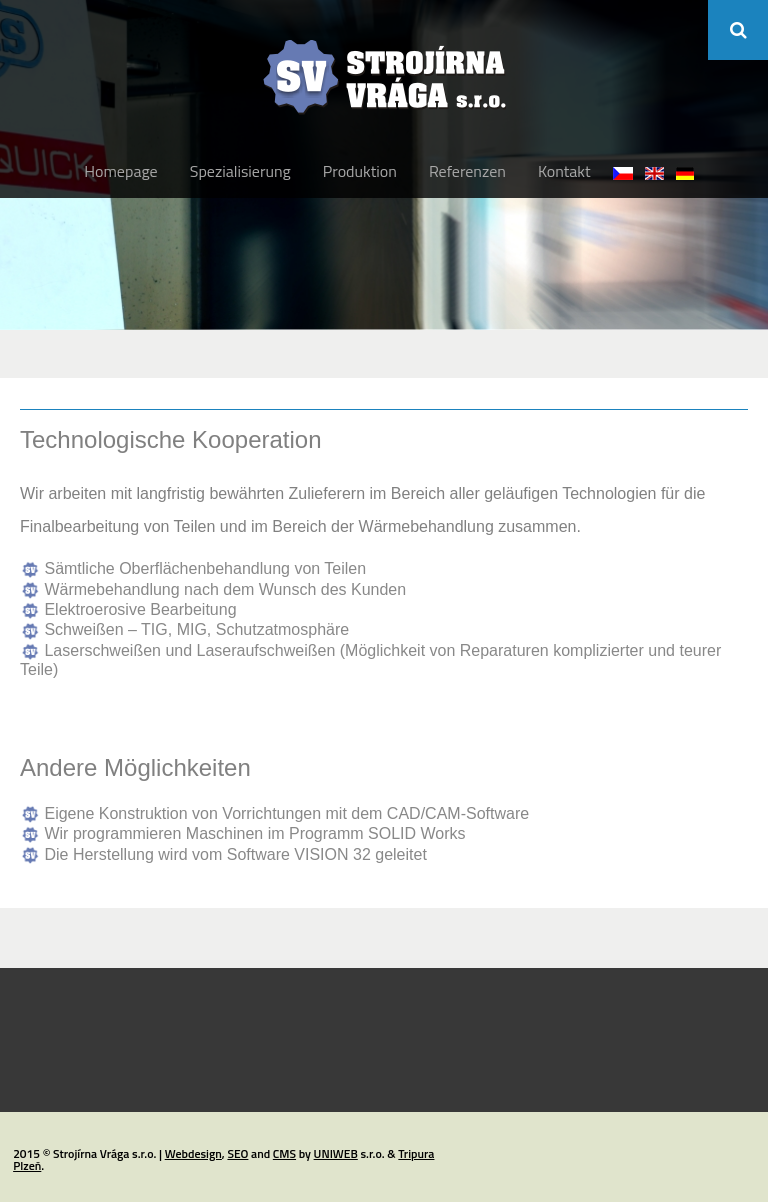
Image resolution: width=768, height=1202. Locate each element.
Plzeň (27, 1165)
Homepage (120, 171)
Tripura (416, 1153)
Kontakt (564, 171)
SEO (237, 1153)
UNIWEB (336, 1153)
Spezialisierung (240, 171)
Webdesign (193, 1153)
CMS (284, 1153)
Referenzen (467, 171)
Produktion (360, 171)
